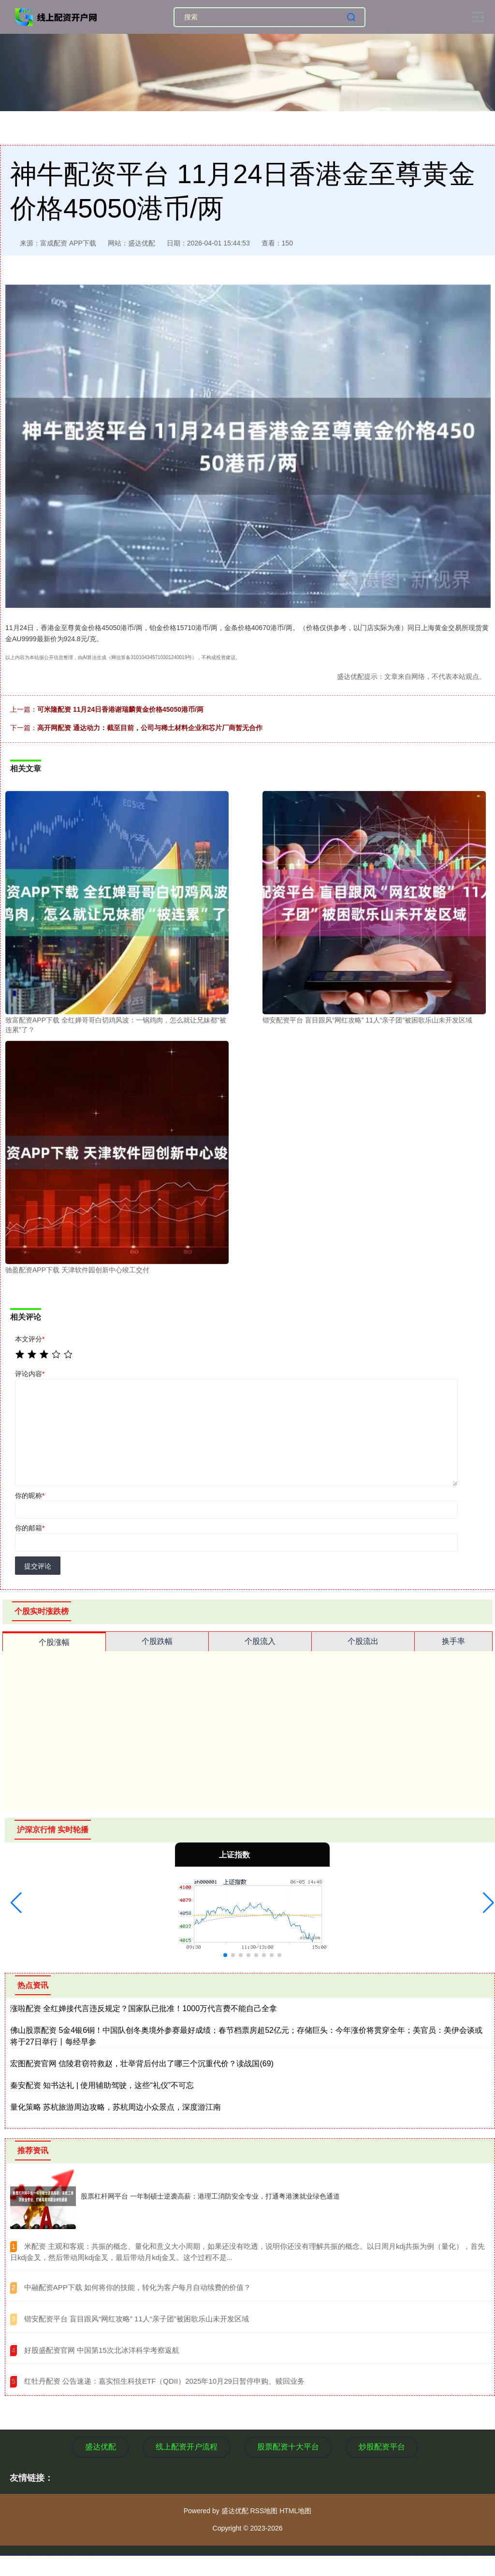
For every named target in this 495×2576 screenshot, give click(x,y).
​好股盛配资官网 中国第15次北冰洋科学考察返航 (101, 2350)
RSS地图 (263, 2511)
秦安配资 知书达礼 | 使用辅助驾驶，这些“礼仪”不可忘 (102, 2085)
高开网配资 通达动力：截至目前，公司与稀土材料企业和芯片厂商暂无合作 (149, 728)
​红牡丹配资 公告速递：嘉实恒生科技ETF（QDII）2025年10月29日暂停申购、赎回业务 (164, 2381)
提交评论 (37, 1566)
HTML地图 (295, 2511)
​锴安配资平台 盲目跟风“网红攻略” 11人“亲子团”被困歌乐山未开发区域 (136, 2319)
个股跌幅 (157, 1641)
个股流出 (363, 1641)
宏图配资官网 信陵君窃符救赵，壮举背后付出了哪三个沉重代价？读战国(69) (142, 2063)
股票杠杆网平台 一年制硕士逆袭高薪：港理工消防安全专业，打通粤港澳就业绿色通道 (210, 2196)
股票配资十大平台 (288, 2447)
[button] (16, 1903)
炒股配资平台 (382, 2447)
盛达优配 (100, 2447)
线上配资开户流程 (187, 2447)
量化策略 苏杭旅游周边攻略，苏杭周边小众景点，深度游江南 (115, 2107)
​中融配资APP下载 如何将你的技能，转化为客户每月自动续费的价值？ (137, 2287)
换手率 (453, 1641)
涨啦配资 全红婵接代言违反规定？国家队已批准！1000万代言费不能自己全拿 (143, 2008)
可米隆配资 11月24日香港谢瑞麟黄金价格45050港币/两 (120, 709)
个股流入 (260, 1641)
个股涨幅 (54, 1642)
